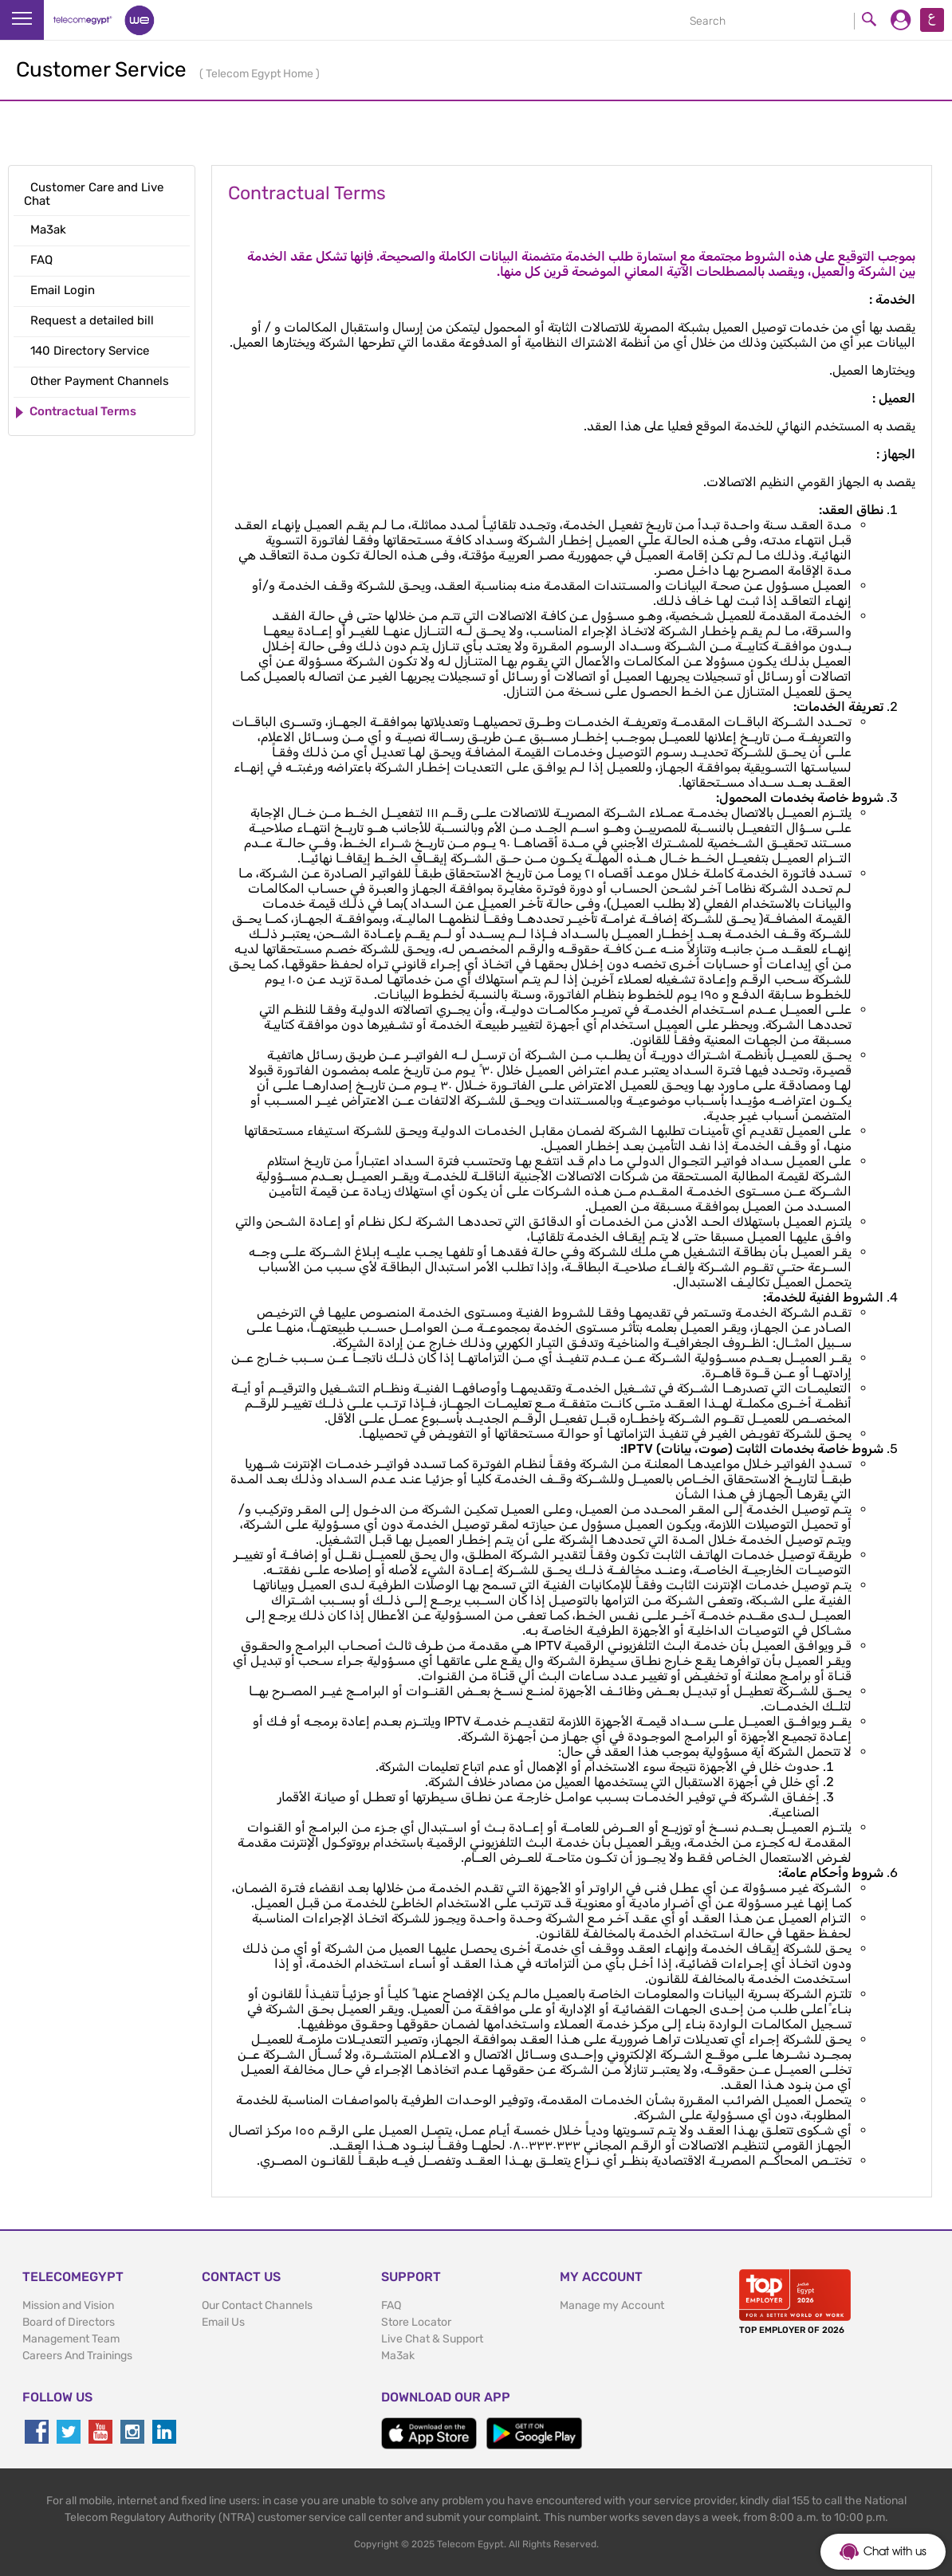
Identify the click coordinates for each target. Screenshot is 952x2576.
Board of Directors (68, 2322)
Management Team (71, 2339)
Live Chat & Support (432, 2339)
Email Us (223, 2322)
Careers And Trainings (77, 2355)
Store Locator (416, 2322)
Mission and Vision (68, 2305)
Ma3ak (398, 2355)
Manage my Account (612, 2305)
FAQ (391, 2305)
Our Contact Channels (257, 2305)
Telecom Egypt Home (261, 73)
